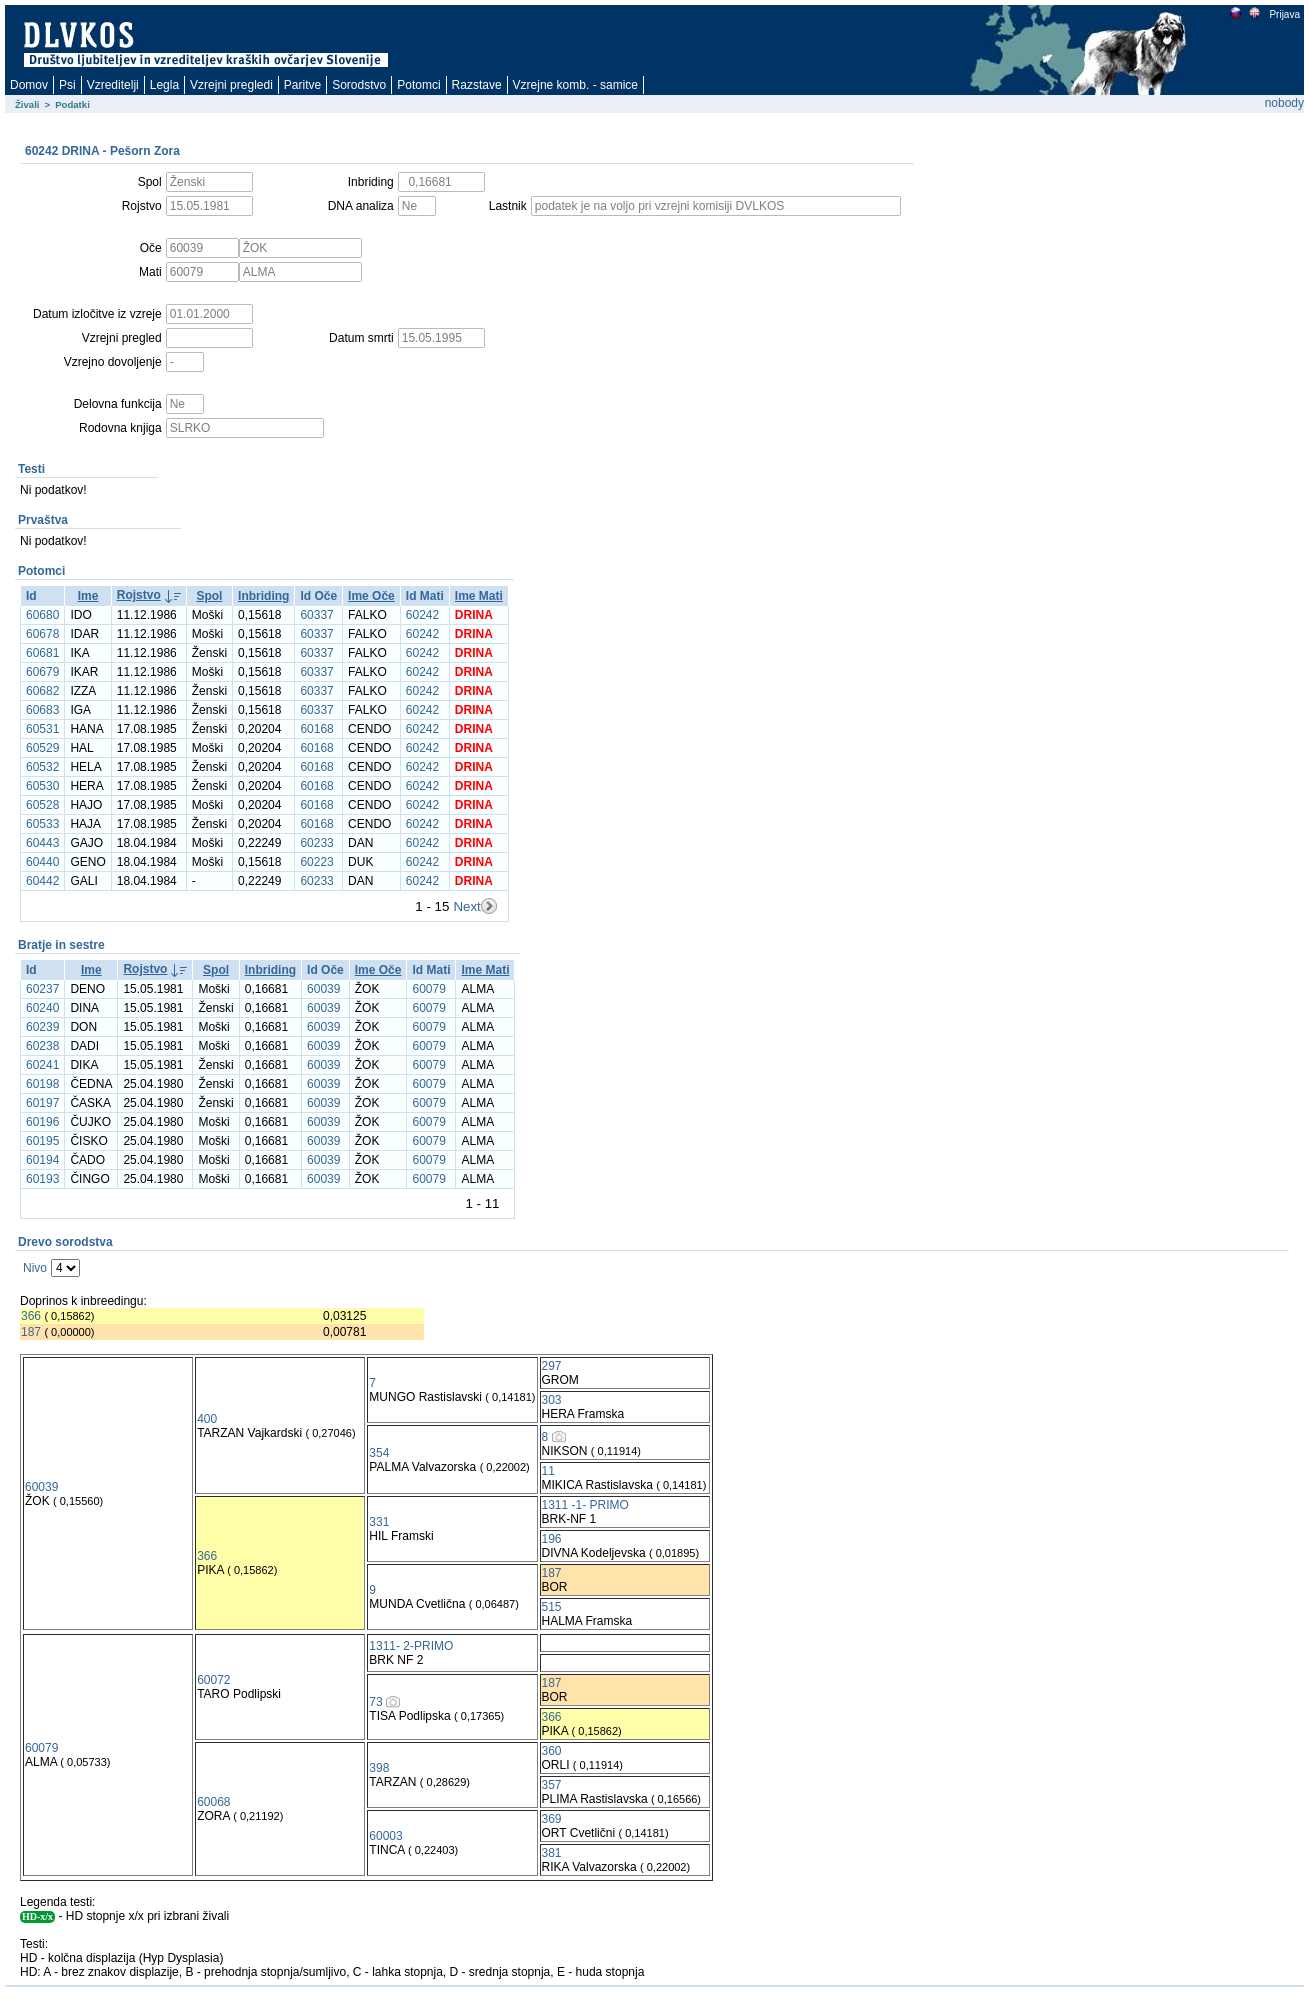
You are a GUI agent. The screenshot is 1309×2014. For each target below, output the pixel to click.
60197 (42, 1103)
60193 (42, 1179)
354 (379, 1453)
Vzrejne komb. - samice (575, 85)
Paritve (302, 85)
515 (552, 1607)
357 (552, 1785)
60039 (323, 989)
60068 (213, 1802)
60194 (42, 1160)
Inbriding (263, 596)
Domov (29, 85)
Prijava (1284, 14)
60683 (42, 710)
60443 (42, 843)
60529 (42, 748)
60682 (42, 691)
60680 (42, 615)
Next (466, 906)
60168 (316, 729)
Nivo (35, 1268)
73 (375, 1702)
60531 (42, 729)
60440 (42, 862)
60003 (385, 1836)
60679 (42, 672)
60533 (42, 824)
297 (552, 1366)
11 (548, 1471)
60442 (42, 881)
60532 (42, 767)
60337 (316, 615)
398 (379, 1768)
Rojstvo (139, 595)
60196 (42, 1122)
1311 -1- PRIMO (585, 1505)
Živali (27, 104)
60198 (42, 1084)
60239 (42, 1027)
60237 (42, 989)
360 (552, 1751)
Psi (67, 85)
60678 (42, 634)
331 (379, 1522)
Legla (164, 85)
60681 (42, 653)
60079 (428, 989)
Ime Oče (371, 596)
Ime (88, 596)
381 (552, 1853)
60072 (213, 1680)
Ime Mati (479, 596)
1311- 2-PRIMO (411, 1646)
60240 (42, 1008)
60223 (316, 862)
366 (31, 1316)
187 (31, 1332)
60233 (316, 843)
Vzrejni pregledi (231, 85)
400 (207, 1419)
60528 (42, 805)
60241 (42, 1065)
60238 (42, 1046)
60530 (42, 786)
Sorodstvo (359, 85)
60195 (42, 1141)
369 (552, 1819)
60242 (422, 615)
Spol (209, 596)
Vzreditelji (113, 85)
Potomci (418, 85)
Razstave (477, 85)
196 (552, 1539)
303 (552, 1400)
